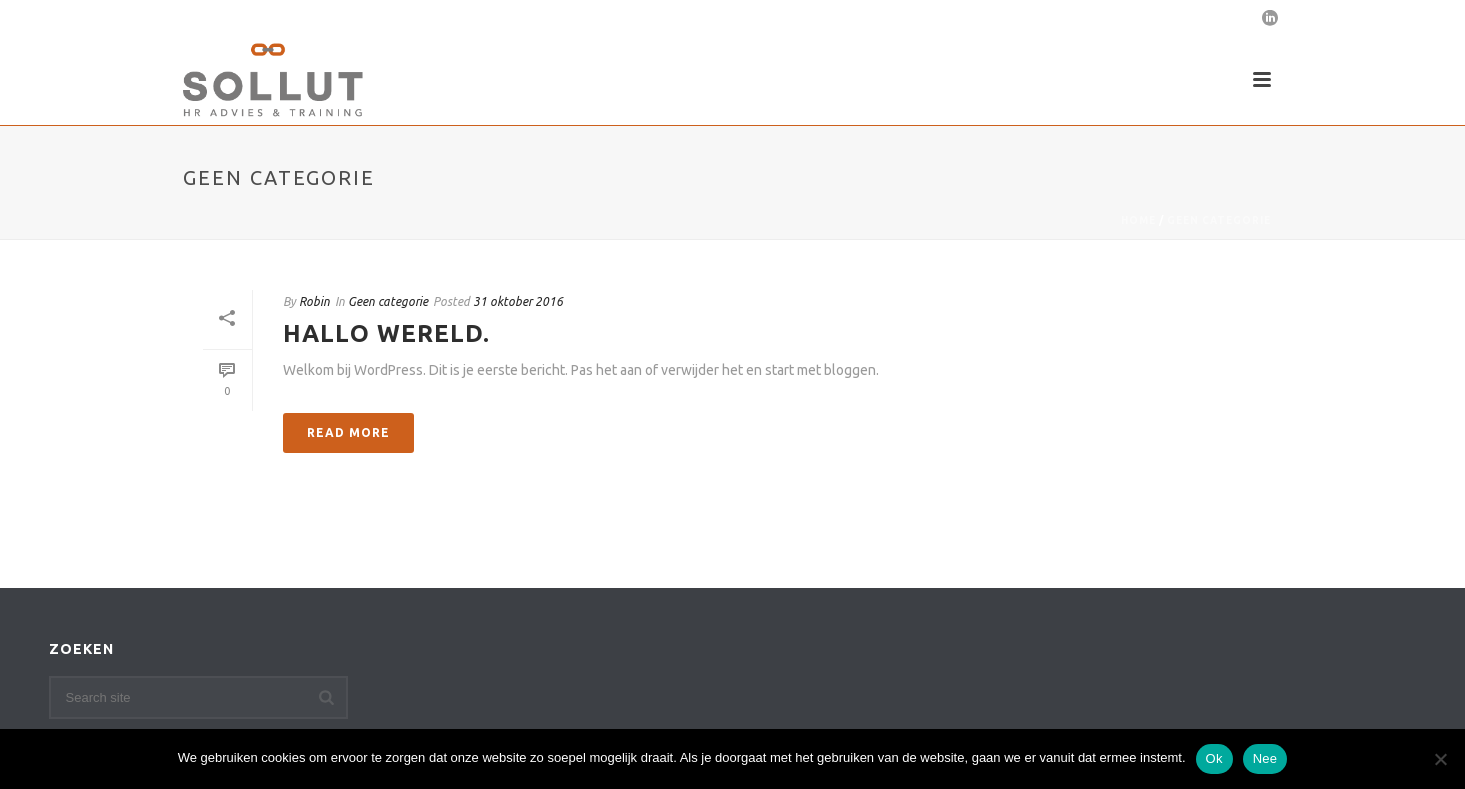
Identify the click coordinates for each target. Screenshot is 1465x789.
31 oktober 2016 (518, 301)
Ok (1214, 758)
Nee (1265, 758)
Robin (314, 301)
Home (1138, 220)
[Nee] (1440, 759)
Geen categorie (1219, 220)
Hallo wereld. (386, 333)
